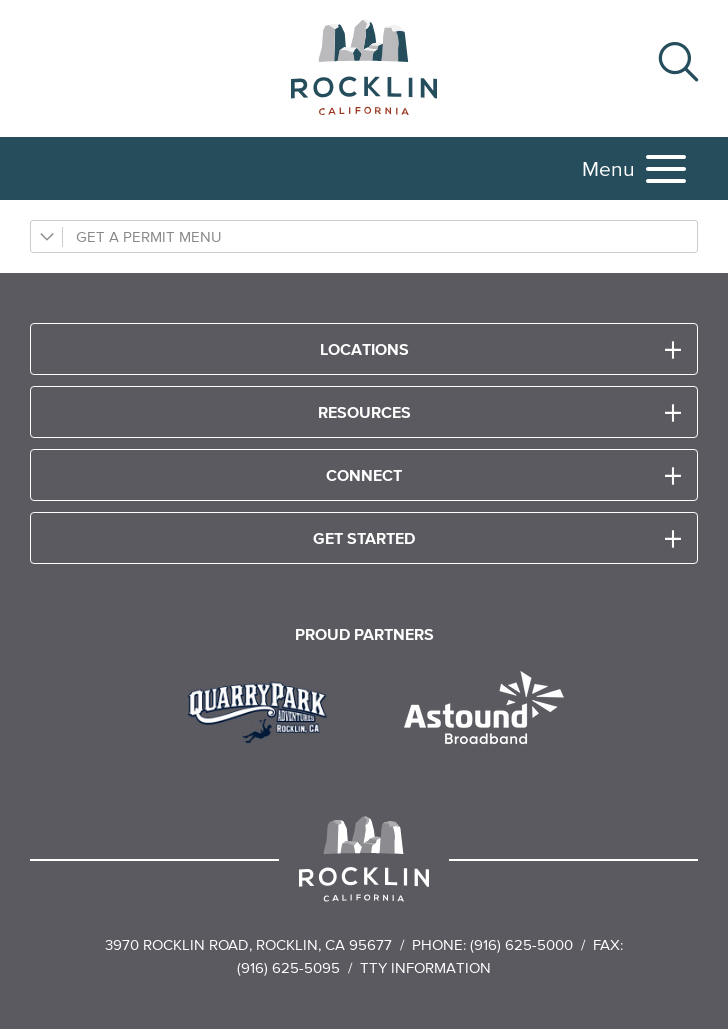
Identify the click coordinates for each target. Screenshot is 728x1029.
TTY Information (425, 967)
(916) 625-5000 (521, 944)
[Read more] (264, 710)
